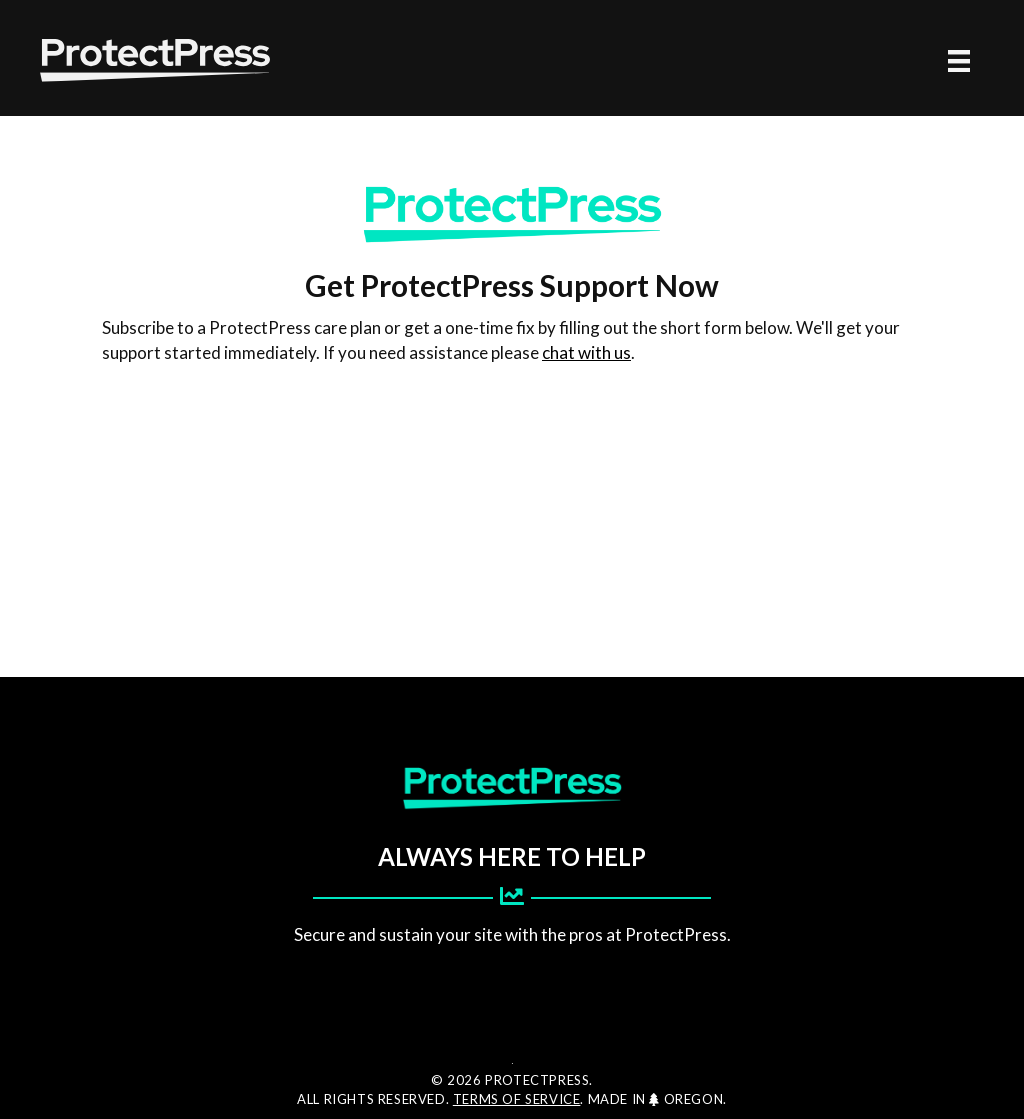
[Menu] (959, 60)
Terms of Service (517, 1099)
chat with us (586, 352)
